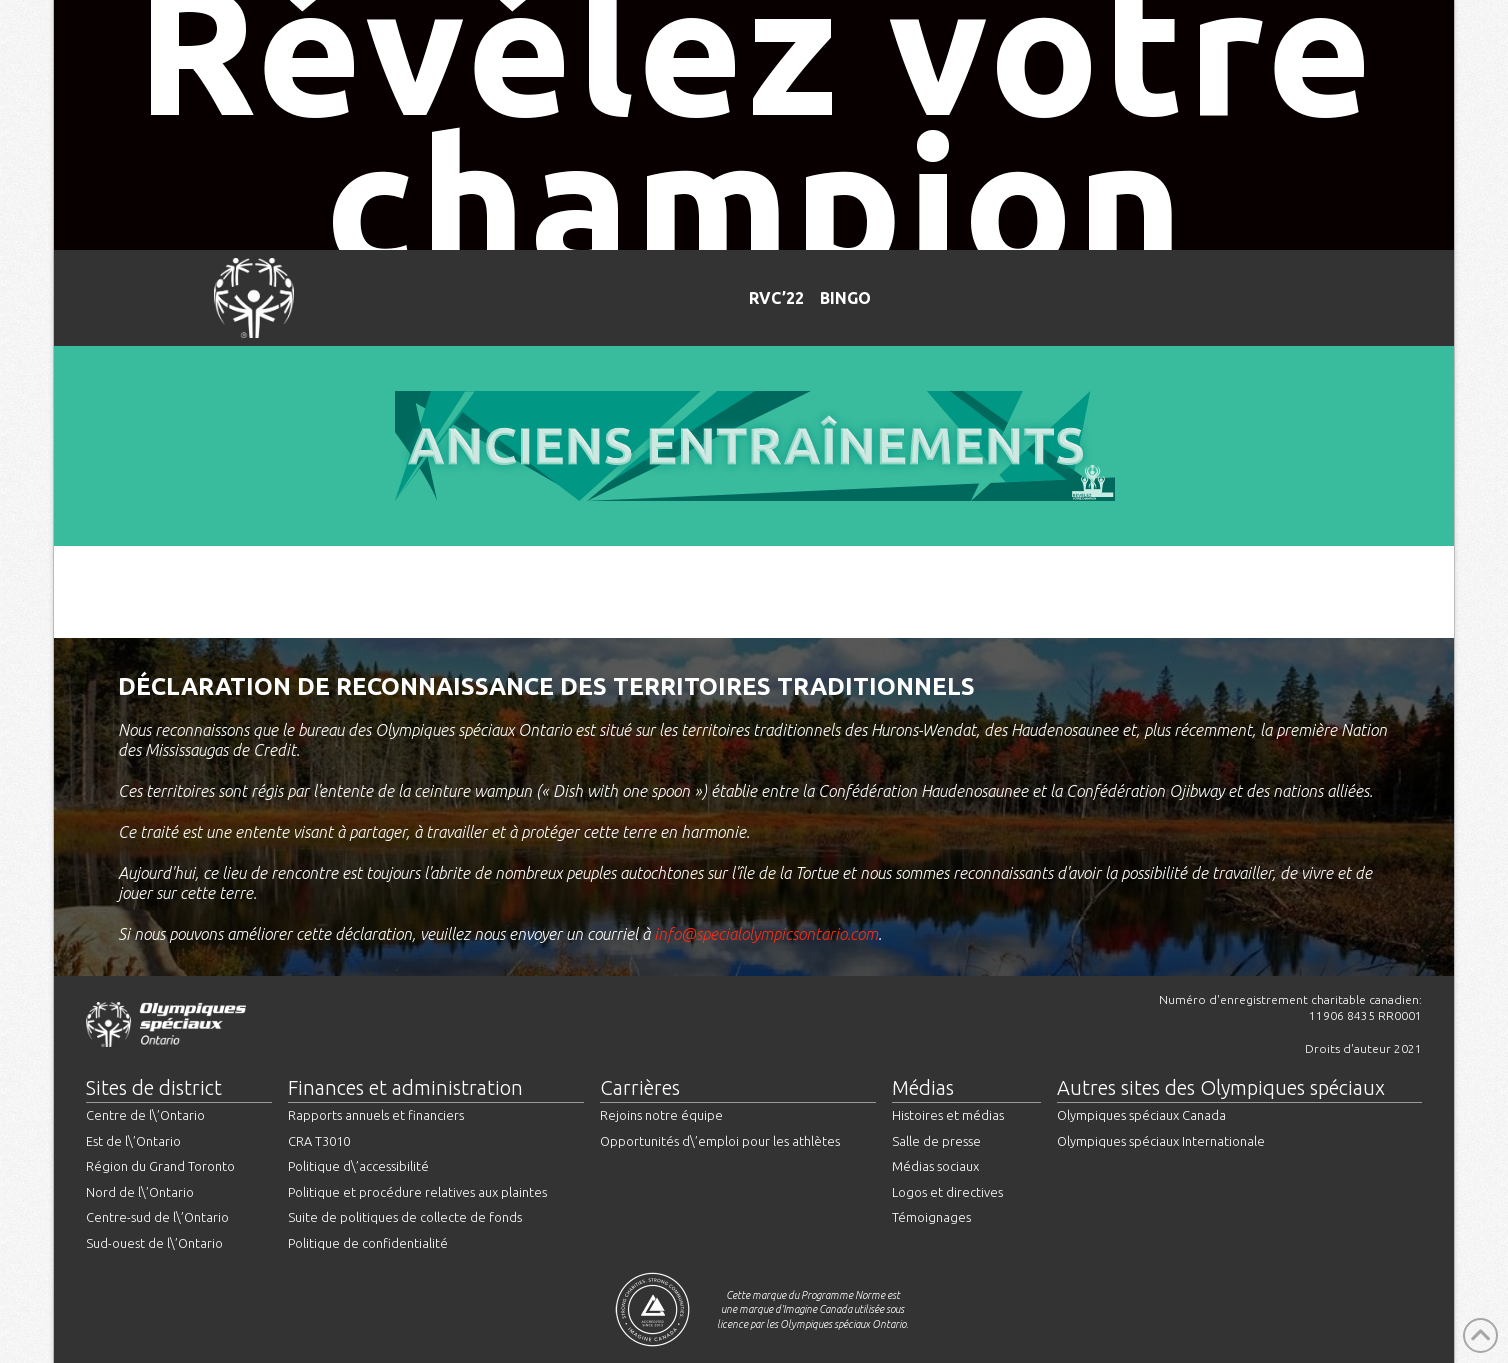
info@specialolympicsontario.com (766, 934)
